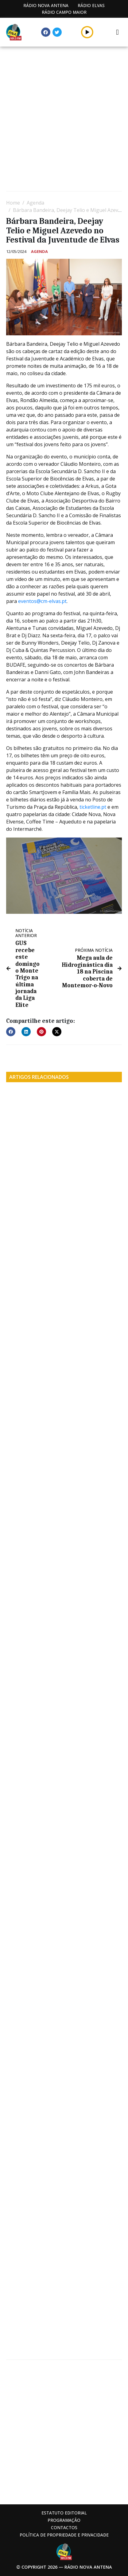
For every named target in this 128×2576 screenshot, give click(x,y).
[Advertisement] (64, 119)
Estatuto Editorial (64, 2513)
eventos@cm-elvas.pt (42, 601)
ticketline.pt (93, 807)
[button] (87, 32)
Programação (64, 2520)
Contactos (64, 2527)
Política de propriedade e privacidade (64, 2535)
